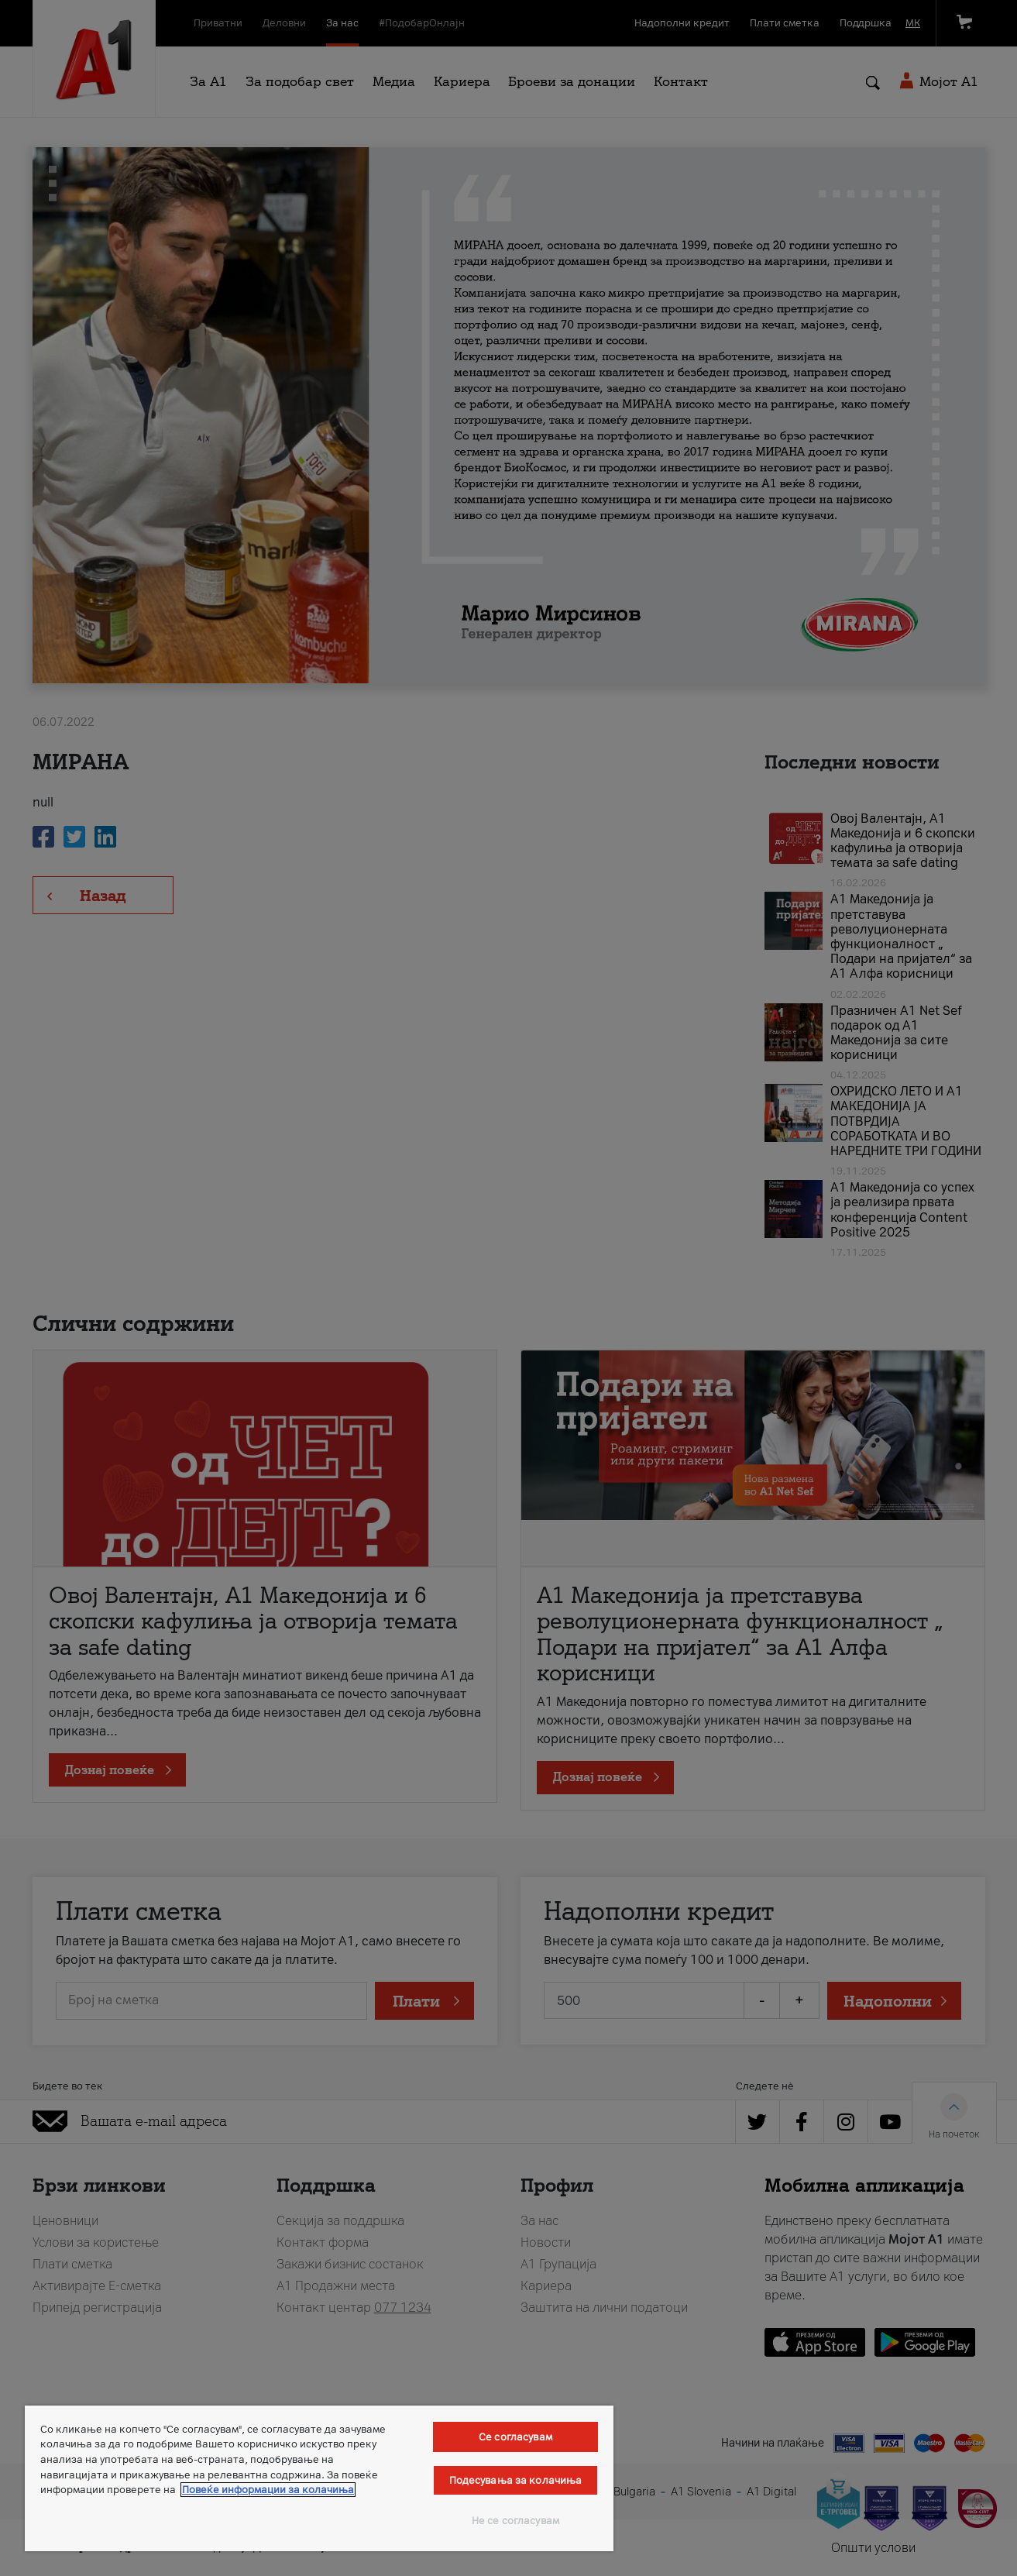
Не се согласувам (515, 2520)
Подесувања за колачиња (515, 2480)
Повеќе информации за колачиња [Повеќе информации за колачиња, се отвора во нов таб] (268, 2489)
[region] (319, 2478)
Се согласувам (515, 2437)
